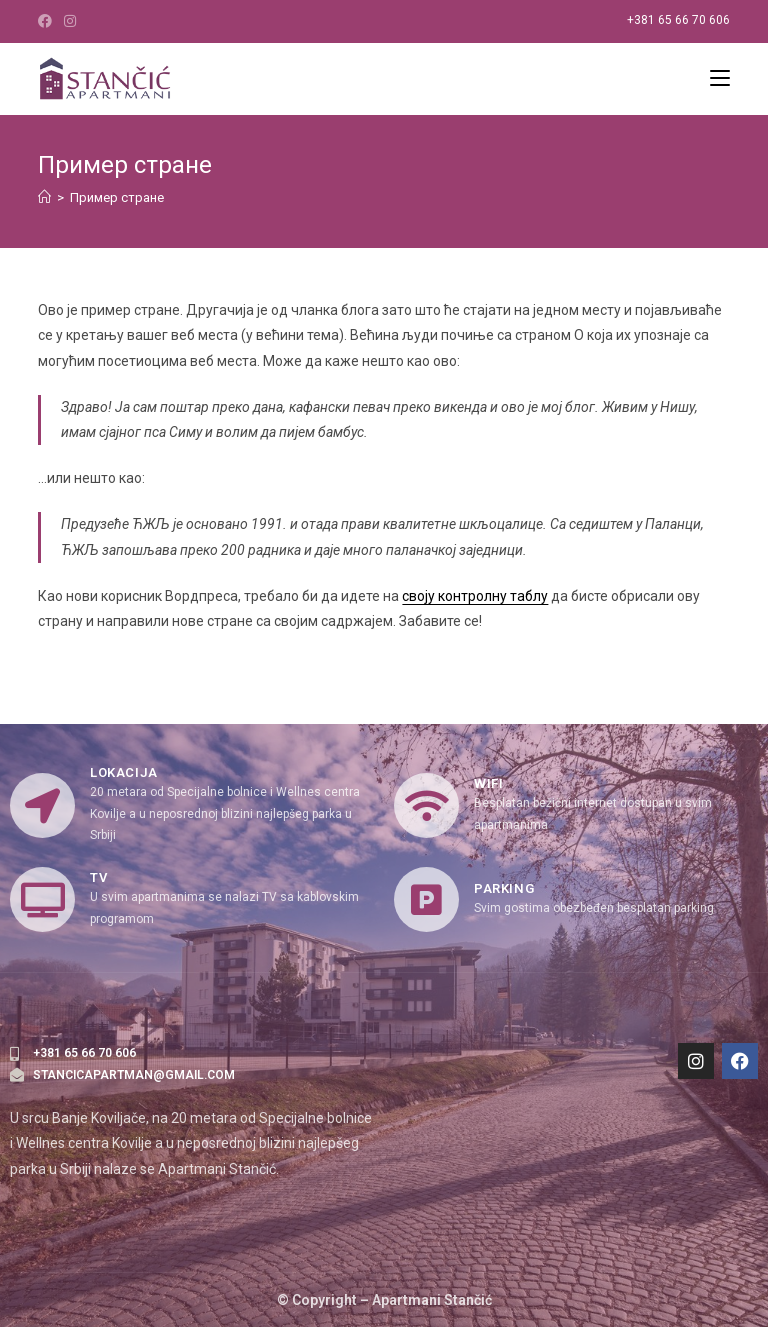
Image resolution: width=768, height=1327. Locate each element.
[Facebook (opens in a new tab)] (48, 21)
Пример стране (117, 197)
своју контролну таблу (475, 596)
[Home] (44, 197)
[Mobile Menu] (720, 79)
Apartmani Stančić (432, 1300)
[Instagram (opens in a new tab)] (70, 21)
